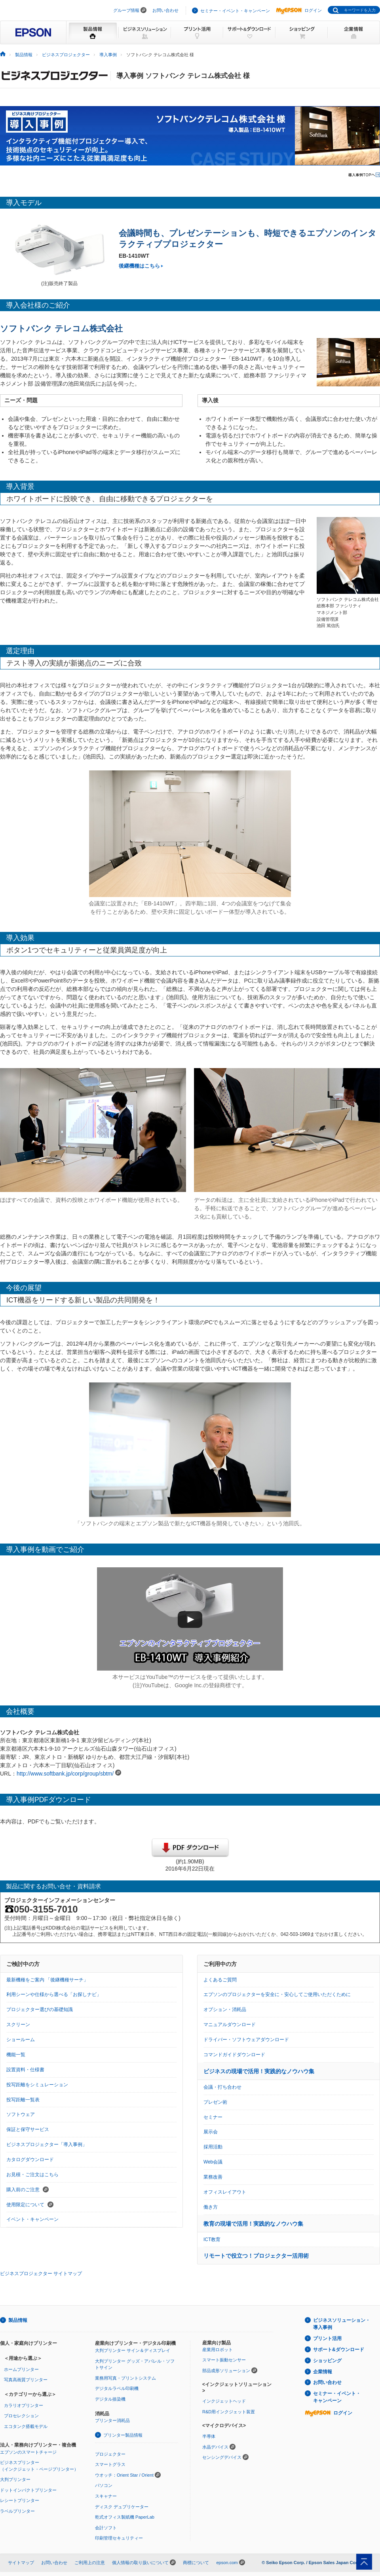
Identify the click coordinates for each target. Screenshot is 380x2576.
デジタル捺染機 (110, 2399)
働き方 (210, 2207)
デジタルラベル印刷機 (117, 2388)
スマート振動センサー (224, 2359)
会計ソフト (106, 2527)
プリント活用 (327, 2338)
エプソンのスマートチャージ (28, 2452)
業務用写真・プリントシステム (125, 2378)
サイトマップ (21, 2562)
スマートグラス (110, 2464)
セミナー (212, 2117)
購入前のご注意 (27, 2189)
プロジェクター (110, 2454)
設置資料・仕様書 (25, 2069)
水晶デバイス (215, 2447)
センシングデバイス (221, 2457)
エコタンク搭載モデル (26, 2426)
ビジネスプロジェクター (66, 54)
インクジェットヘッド (224, 2401)
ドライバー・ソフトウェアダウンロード (246, 2039)
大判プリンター (15, 2479)
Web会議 (212, 2162)
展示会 (210, 2132)
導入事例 (108, 54)
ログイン (299, 10)
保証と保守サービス (27, 2129)
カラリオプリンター (23, 2405)
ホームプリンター (21, 2369)
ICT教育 (211, 2239)
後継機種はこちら (139, 266)
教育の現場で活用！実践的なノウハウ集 (253, 2223)
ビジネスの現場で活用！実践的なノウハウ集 (258, 2071)
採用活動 (212, 2147)
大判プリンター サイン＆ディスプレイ (132, 2350)
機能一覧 (15, 2054)
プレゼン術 (215, 2102)
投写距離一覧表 (23, 2100)
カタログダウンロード (30, 2159)
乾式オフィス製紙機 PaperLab (124, 2517)
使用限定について (29, 2204)
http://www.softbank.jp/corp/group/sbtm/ (65, 1773)
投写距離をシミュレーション (37, 2084)
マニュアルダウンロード (229, 2024)
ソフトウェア (20, 2114)
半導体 (208, 2436)
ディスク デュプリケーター (121, 2506)
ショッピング (327, 2360)
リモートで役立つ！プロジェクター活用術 (256, 2256)
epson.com (227, 2562)
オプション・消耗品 (224, 2009)
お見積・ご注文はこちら (32, 2174)
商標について (196, 2562)
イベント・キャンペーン (32, 2219)
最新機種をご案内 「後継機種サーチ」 (47, 1980)
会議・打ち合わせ (222, 2087)
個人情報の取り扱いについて (140, 2562)
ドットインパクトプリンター (28, 2490)
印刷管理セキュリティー (119, 2538)
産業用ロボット (217, 2349)
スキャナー (106, 2496)
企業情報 (322, 2371)
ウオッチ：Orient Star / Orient (124, 2475)
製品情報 (23, 54)
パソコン (103, 2485)
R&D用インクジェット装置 (228, 2411)
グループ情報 (126, 10)
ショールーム (20, 2039)
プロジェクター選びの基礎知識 (39, 2009)
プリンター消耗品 (112, 2420)
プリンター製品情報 (122, 2435)
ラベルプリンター (17, 2511)
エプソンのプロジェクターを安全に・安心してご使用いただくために (277, 1994)
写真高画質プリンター (26, 2379)
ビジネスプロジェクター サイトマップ (41, 2273)
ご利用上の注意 (89, 2562)
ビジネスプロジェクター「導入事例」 (46, 2144)
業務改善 (212, 2177)
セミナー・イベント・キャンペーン (235, 10)
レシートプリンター (19, 2500)
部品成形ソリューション (226, 2370)
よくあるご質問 (220, 1980)
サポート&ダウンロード (338, 2349)
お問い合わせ (165, 10)
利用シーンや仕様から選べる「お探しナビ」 (53, 1994)
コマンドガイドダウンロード (234, 2054)
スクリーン (18, 2024)
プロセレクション (21, 2415)
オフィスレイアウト (224, 2192)
